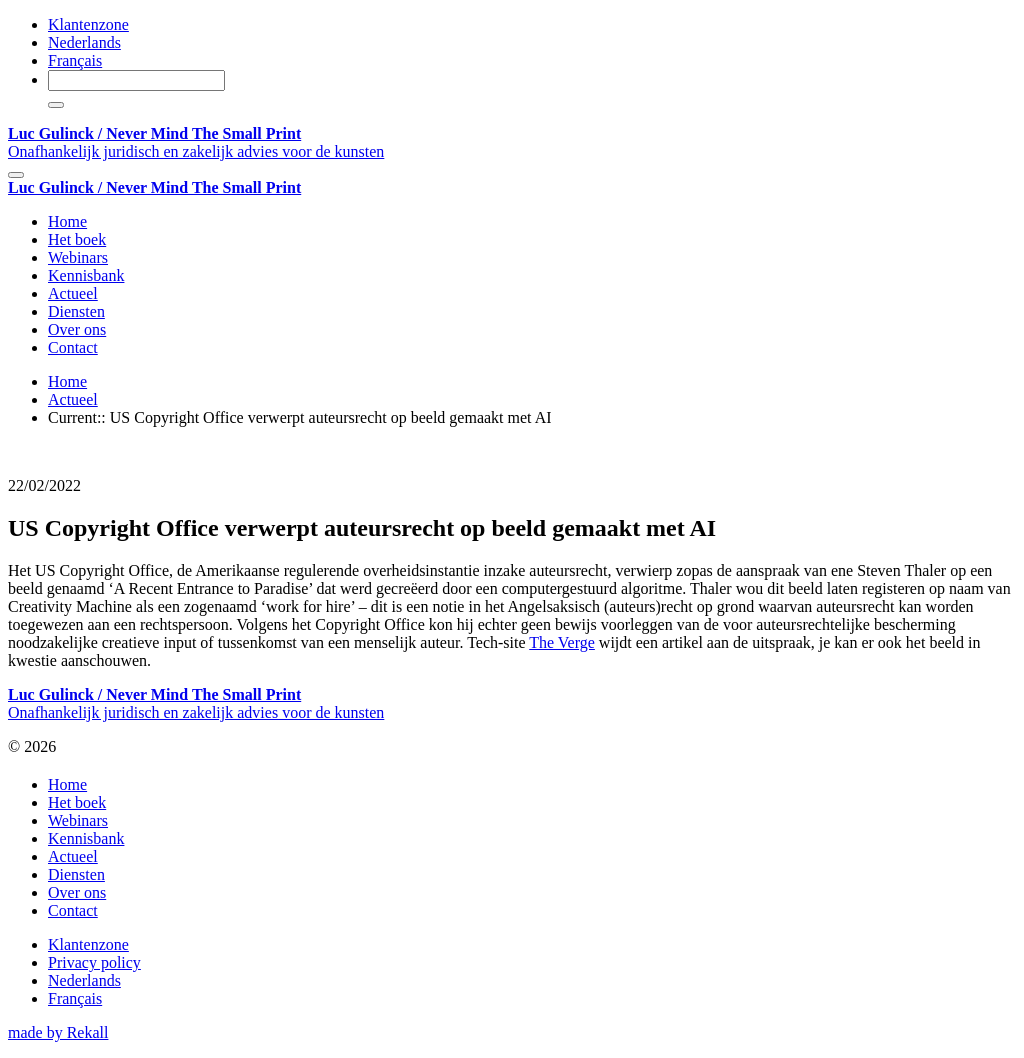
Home (67, 221)
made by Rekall (58, 1032)
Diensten (76, 311)
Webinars (78, 257)
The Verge (562, 642)
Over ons (77, 329)
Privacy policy (94, 962)
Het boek (77, 239)
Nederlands (84, 42)
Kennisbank (86, 275)
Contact (73, 347)
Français (75, 60)
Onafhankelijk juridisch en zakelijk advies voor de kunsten (196, 142)
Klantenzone (88, 24)
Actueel (73, 293)
